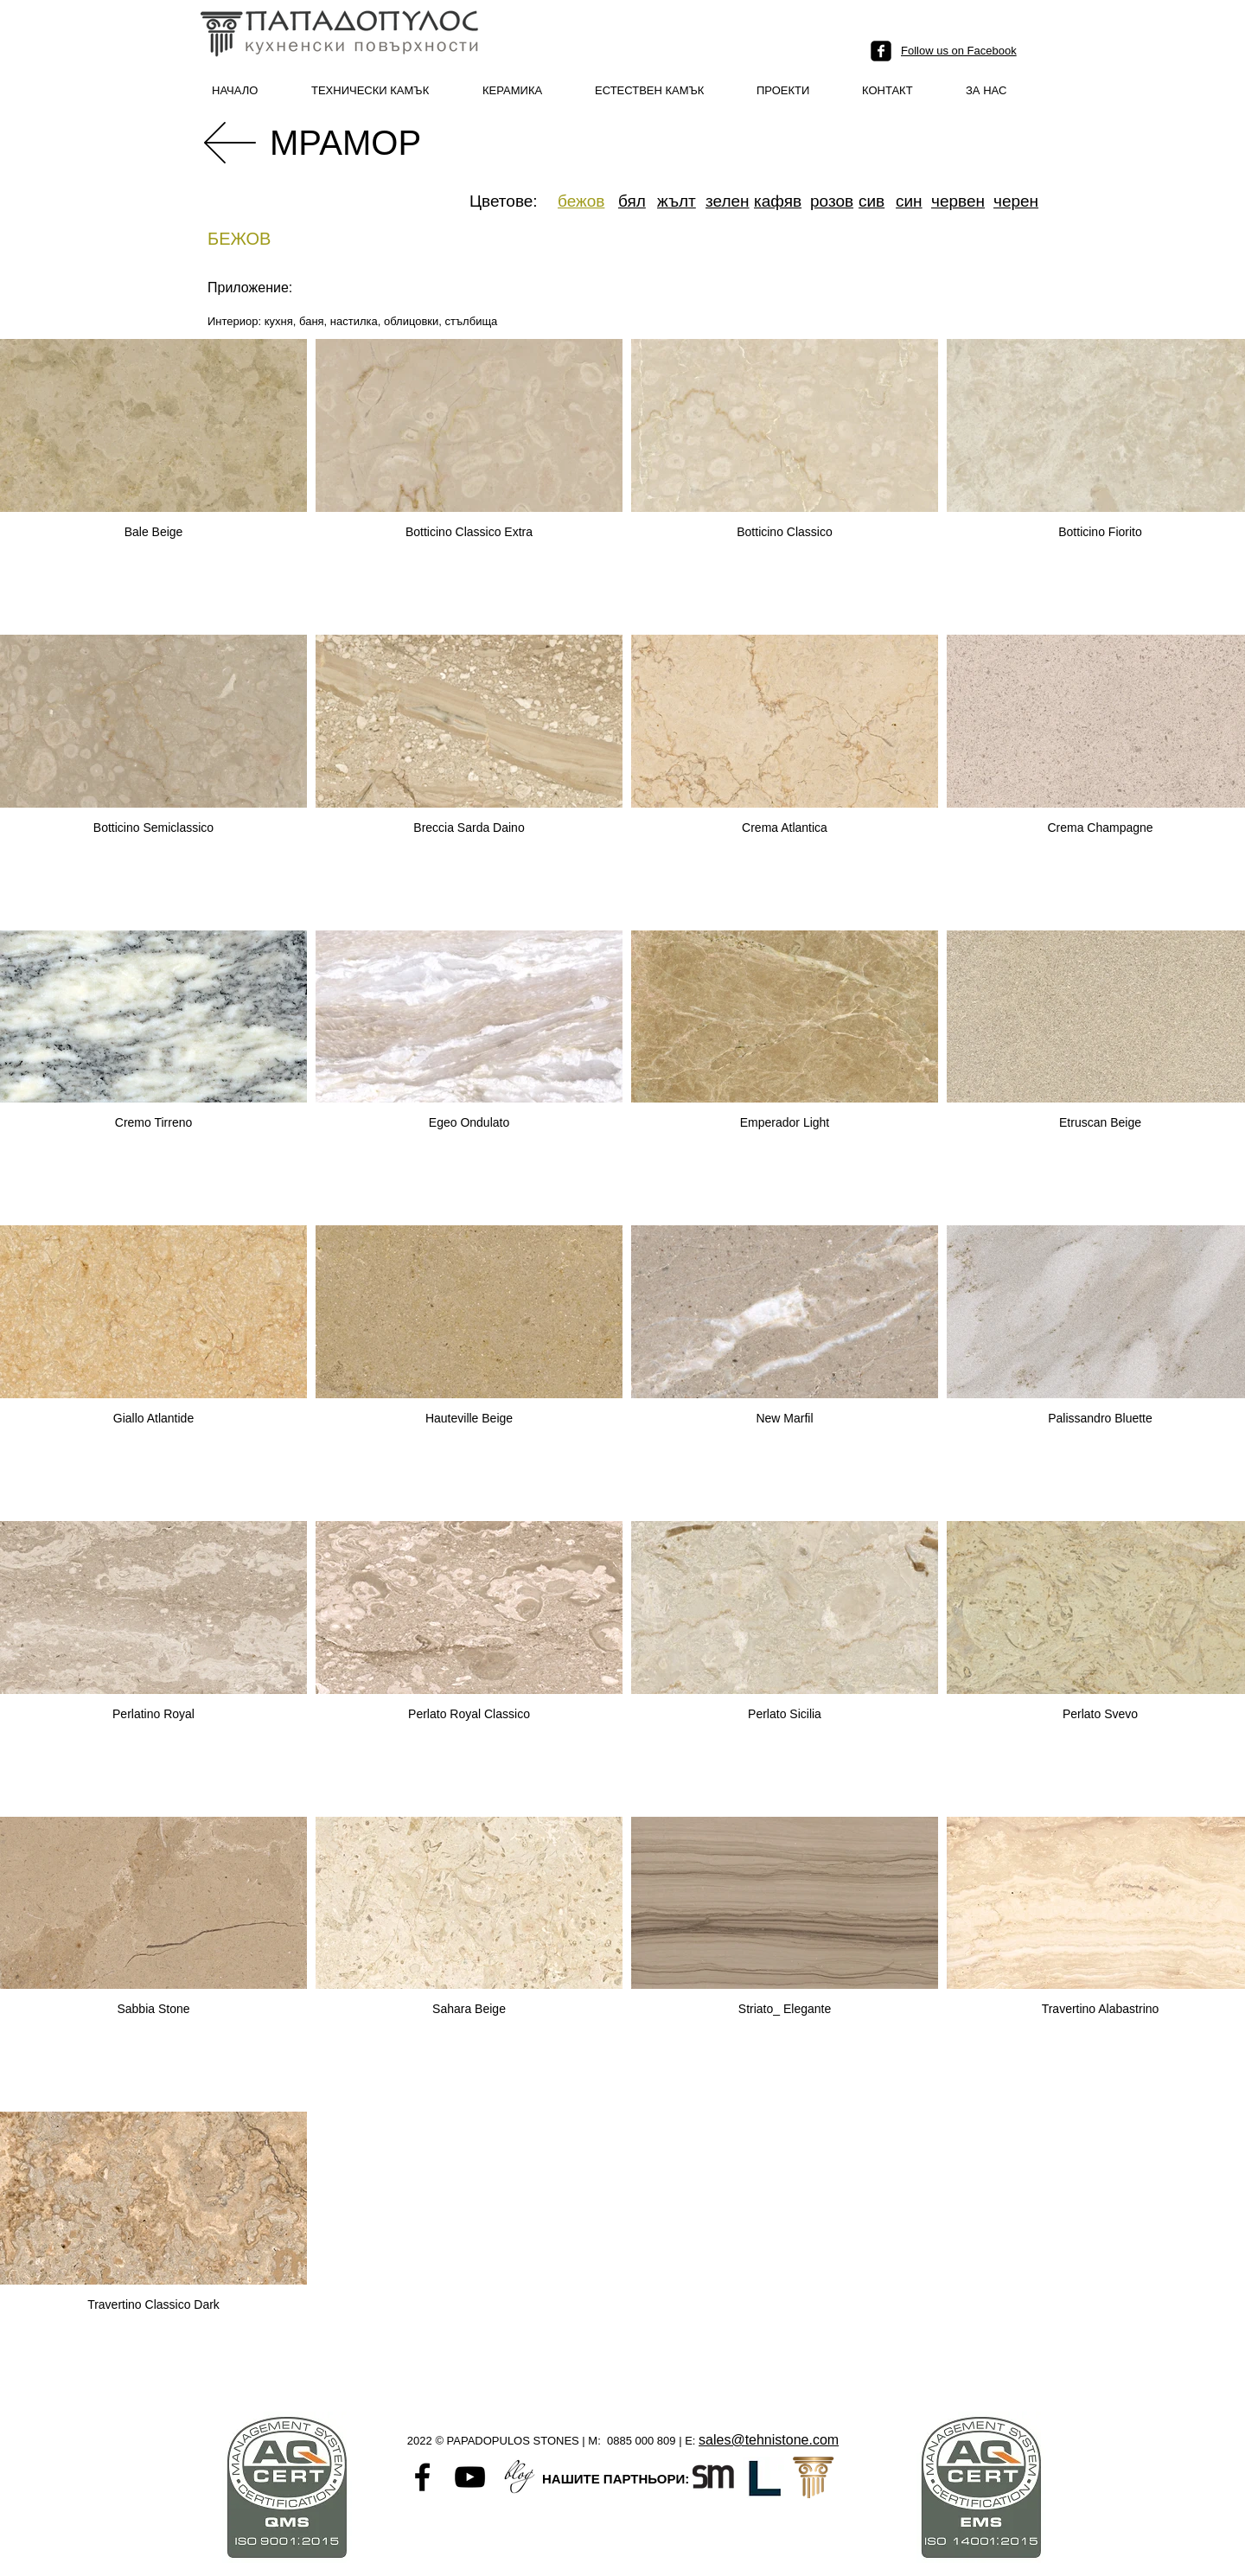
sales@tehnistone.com (769, 2439)
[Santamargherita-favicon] (713, 2477)
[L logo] (763, 2477)
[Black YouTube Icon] (469, 2477)
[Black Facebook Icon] (422, 2477)
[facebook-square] (881, 51)
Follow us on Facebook (959, 50)
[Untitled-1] (517, 2477)
